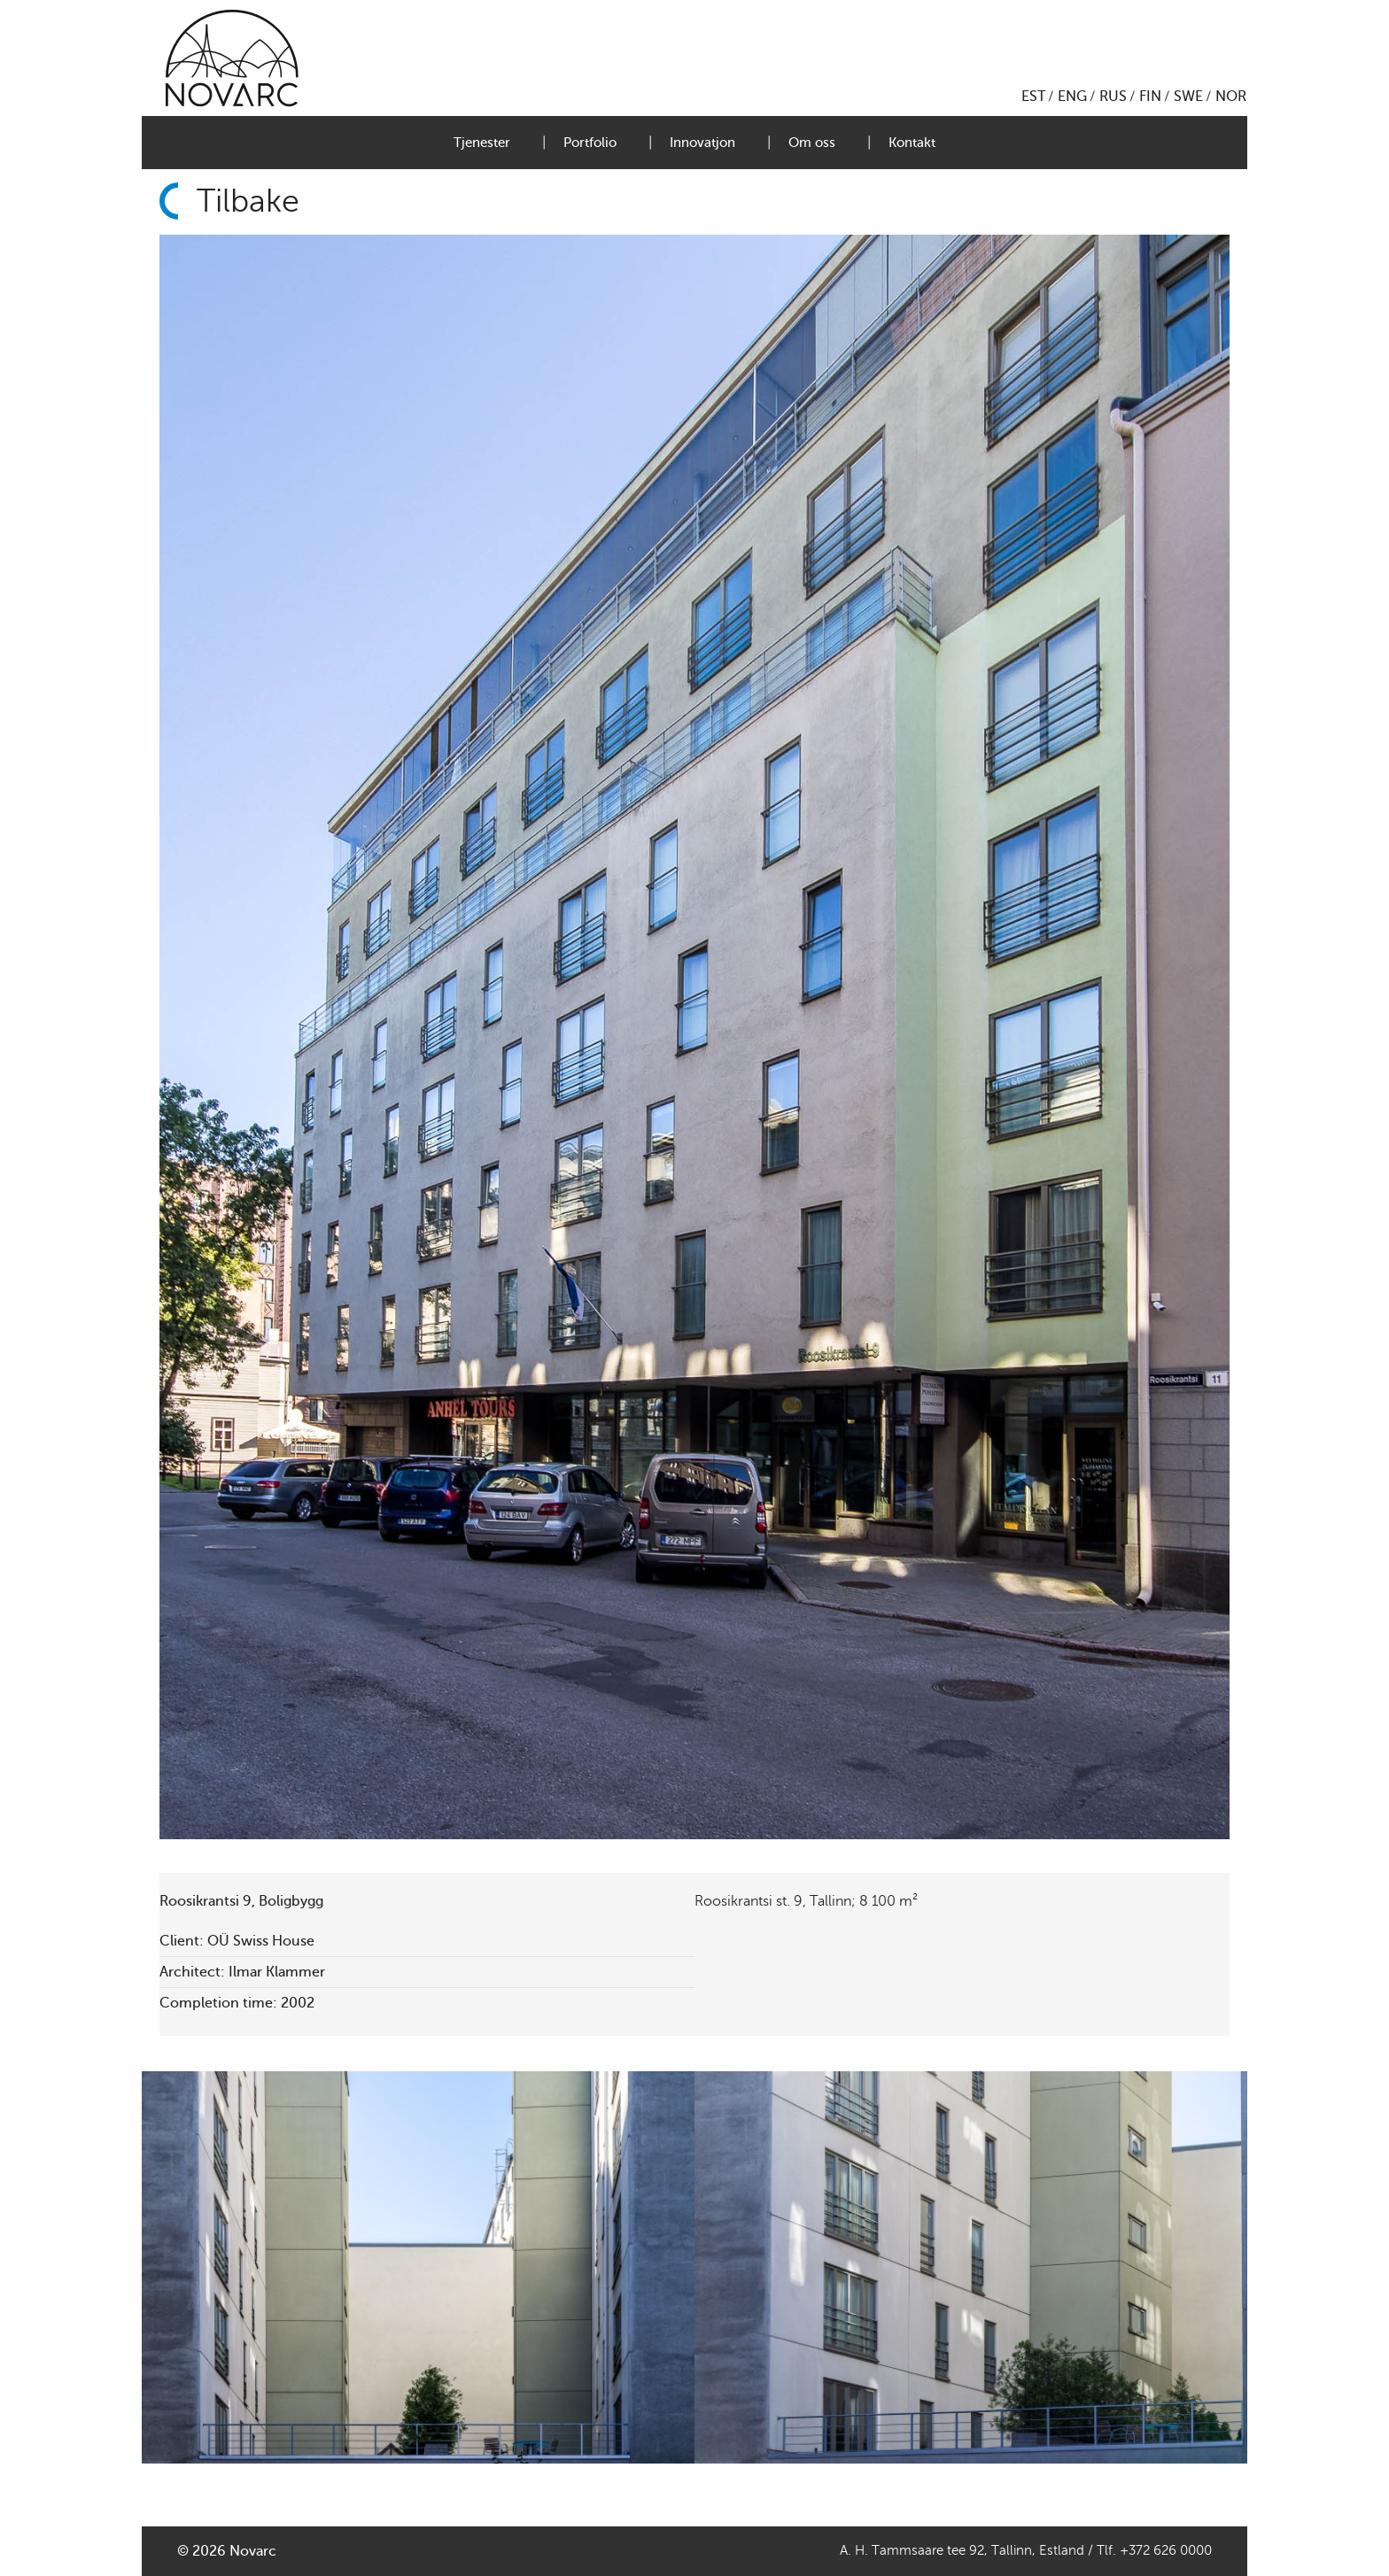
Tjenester (482, 142)
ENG (1072, 96)
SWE (1188, 96)
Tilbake (248, 201)
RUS (1113, 96)
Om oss (811, 142)
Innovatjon (702, 142)
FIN (1150, 96)
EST (1033, 96)
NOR (1230, 96)
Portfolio (590, 142)
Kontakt (911, 142)
